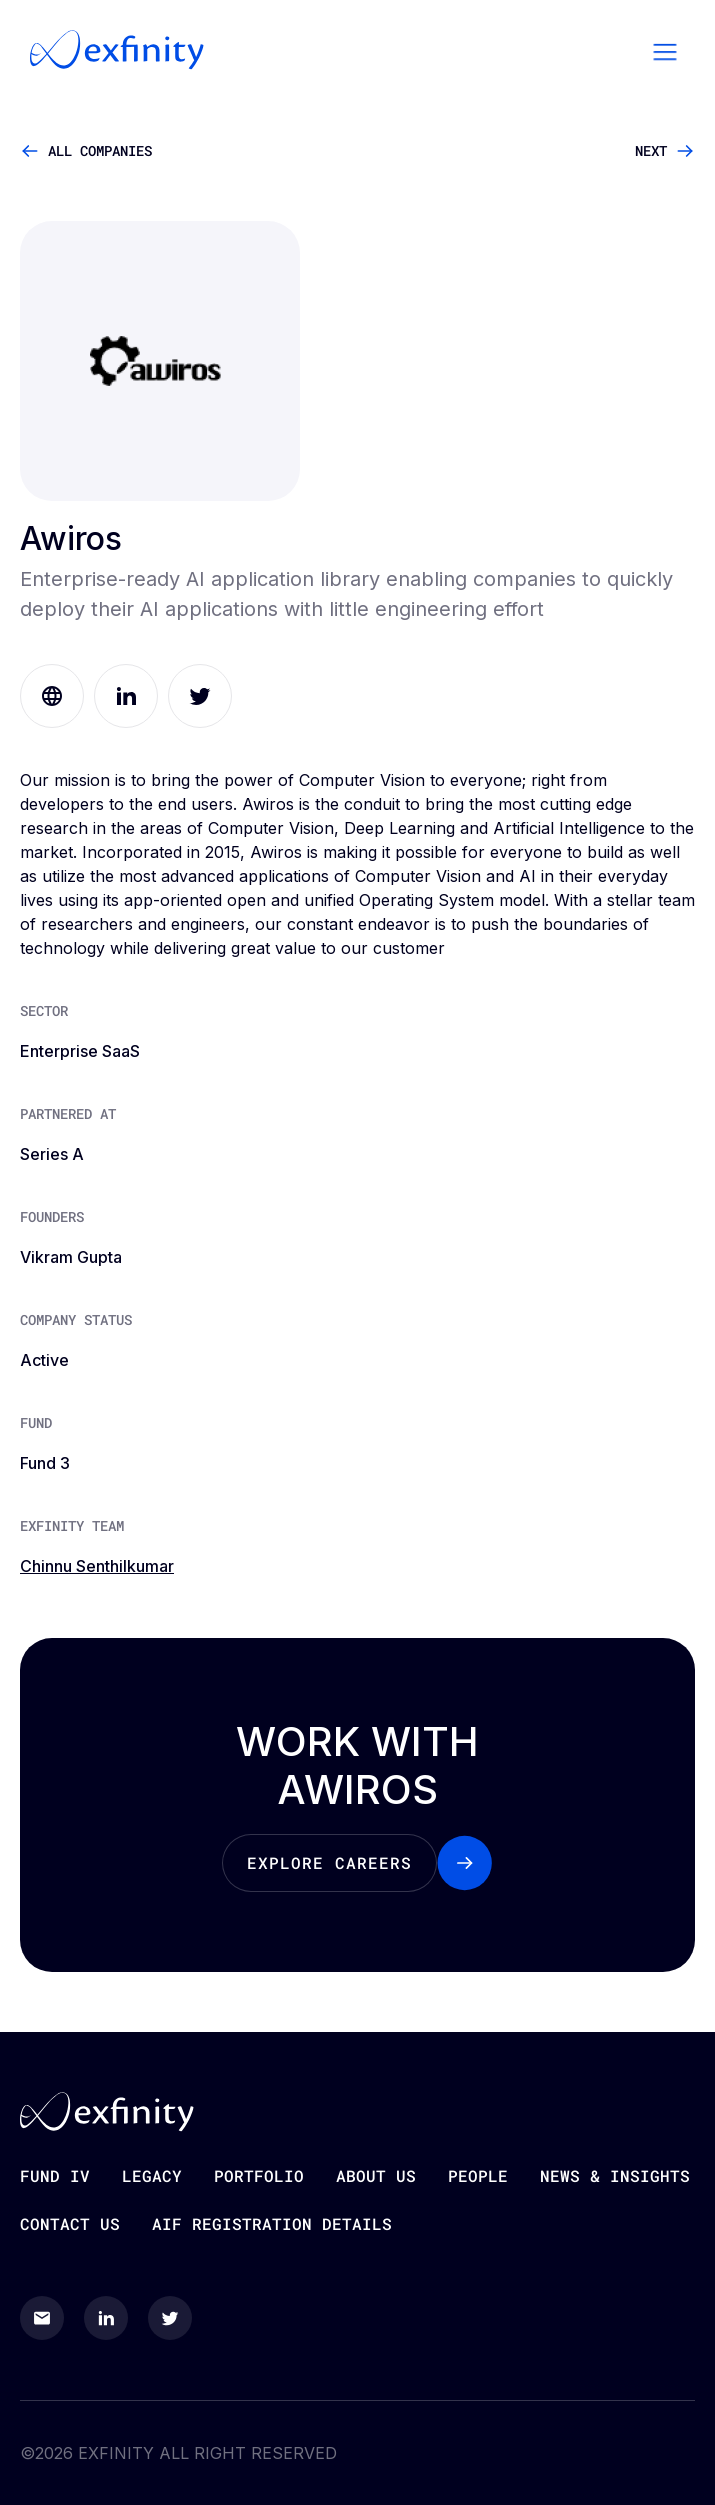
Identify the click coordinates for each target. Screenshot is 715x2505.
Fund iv (55, 2175)
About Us (376, 2175)
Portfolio (259, 2175)
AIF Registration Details (272, 2223)
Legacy (152, 2175)
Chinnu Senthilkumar (97, 1566)
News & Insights (615, 2175)
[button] (665, 50)
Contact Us (70, 2223)
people (478, 2175)
